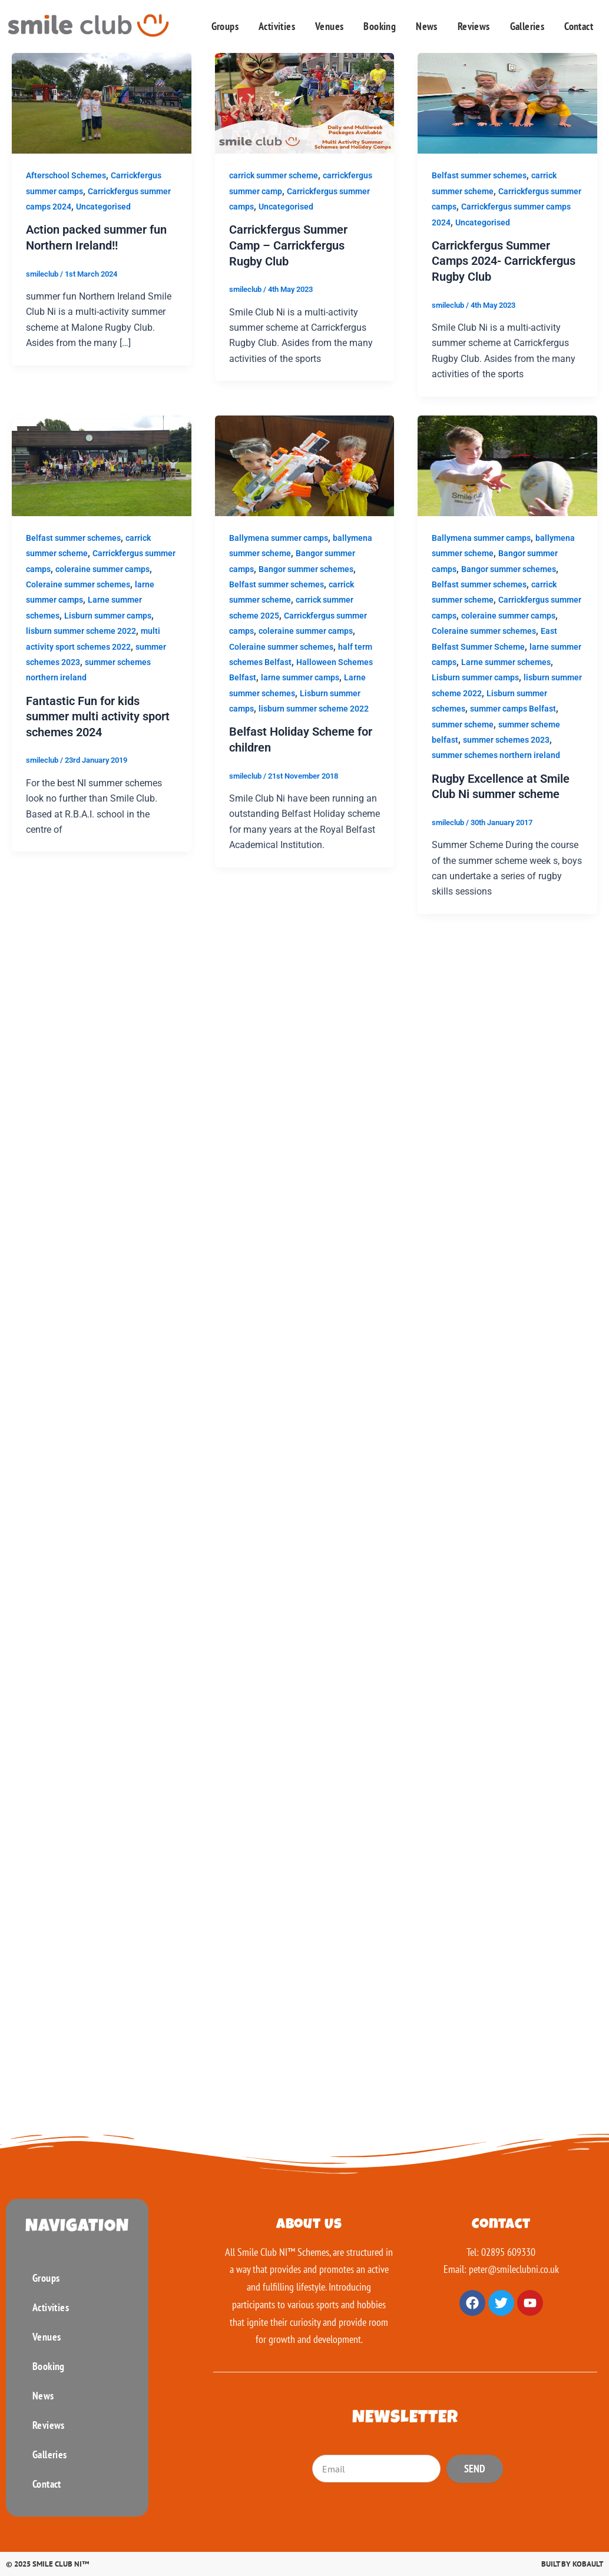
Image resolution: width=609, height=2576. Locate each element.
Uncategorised (103, 206)
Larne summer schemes (506, 661)
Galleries (527, 26)
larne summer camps (300, 677)
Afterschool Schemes (66, 175)
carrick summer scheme (273, 175)
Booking (379, 26)
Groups (225, 26)
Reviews (474, 26)
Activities (277, 26)
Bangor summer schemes (306, 568)
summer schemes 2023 (506, 738)
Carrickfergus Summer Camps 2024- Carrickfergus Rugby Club (503, 260)
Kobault (587, 2564)
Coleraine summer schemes (78, 583)
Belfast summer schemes (479, 175)
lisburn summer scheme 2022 (81, 629)
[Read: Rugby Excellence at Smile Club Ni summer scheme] (507, 464)
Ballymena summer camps (278, 536)
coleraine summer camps (102, 568)
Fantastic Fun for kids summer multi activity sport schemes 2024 (98, 715)
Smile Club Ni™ (60, 2564)
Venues (329, 26)
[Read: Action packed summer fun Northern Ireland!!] (101, 102)
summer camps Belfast (513, 707)
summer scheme (463, 723)
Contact (578, 26)
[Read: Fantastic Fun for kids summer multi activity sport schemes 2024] (101, 464)
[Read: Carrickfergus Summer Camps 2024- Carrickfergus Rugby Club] (507, 102)
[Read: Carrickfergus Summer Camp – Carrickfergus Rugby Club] (305, 102)
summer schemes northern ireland (496, 754)
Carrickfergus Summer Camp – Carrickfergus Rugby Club (288, 244)
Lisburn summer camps (107, 614)
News (427, 26)
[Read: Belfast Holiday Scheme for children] (305, 464)
